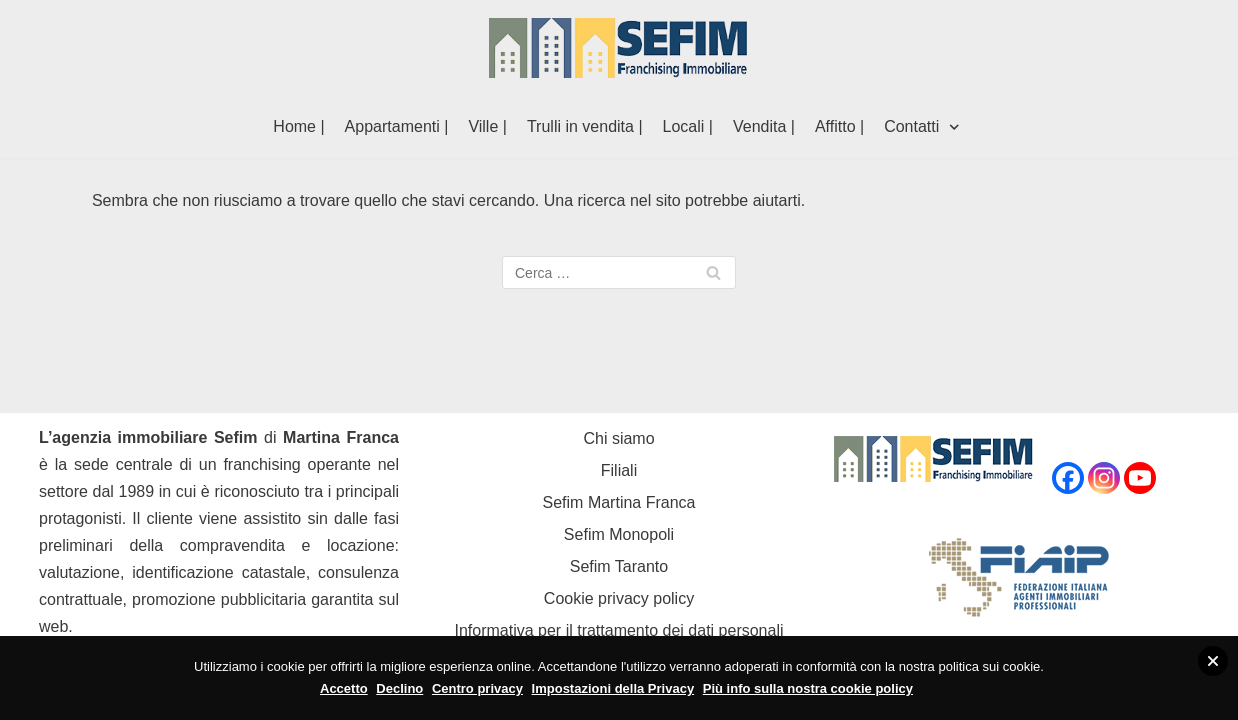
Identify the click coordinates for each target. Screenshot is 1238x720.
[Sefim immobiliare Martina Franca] (619, 48)
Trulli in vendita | (585, 126)
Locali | (688, 126)
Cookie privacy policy (619, 598)
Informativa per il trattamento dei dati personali (618, 630)
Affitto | (839, 126)
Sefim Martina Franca (619, 502)
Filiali (619, 470)
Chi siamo (618, 438)
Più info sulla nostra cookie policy (808, 688)
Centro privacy (477, 688)
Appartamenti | (397, 126)
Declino (399, 688)
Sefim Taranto (619, 566)
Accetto (344, 688)
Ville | (487, 126)
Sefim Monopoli (619, 534)
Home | (298, 126)
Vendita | (764, 126)
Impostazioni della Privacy (613, 688)
